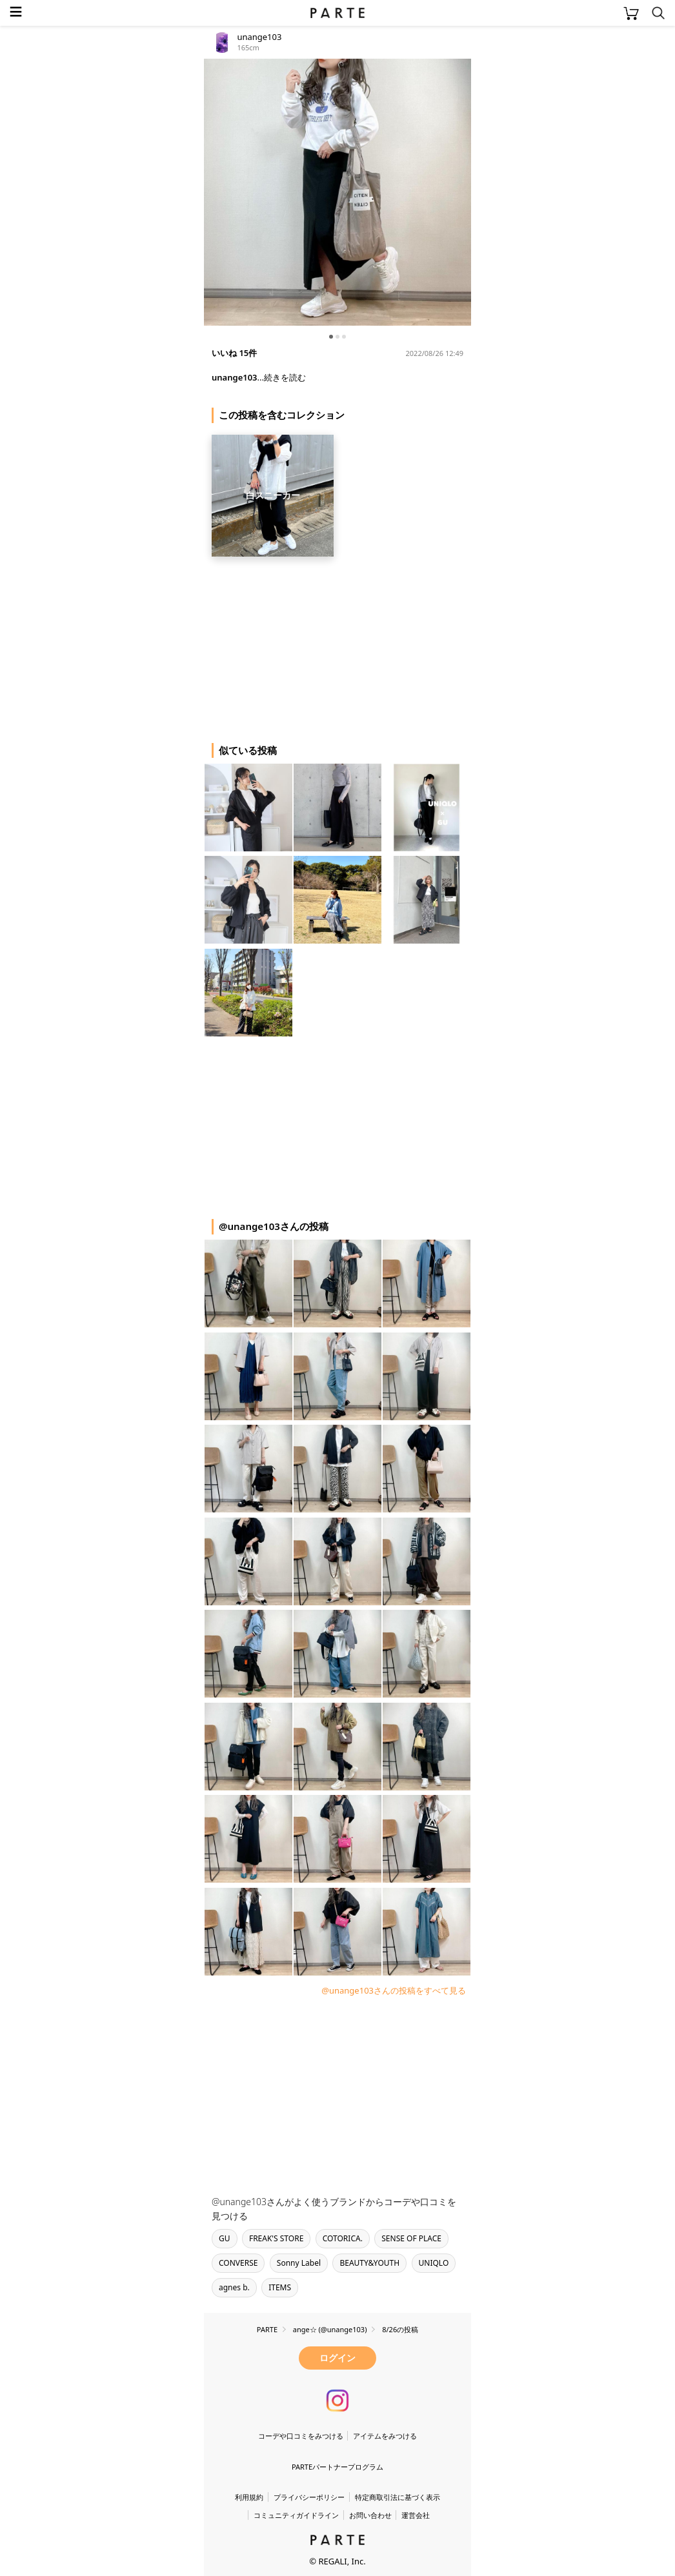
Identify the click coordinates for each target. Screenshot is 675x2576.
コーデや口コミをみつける (300, 2436)
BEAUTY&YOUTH (369, 2262)
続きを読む (285, 377)
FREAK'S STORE (276, 2238)
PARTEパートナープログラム (337, 2467)
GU (224, 2238)
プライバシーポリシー (309, 2497)
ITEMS (279, 2287)
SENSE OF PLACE (411, 2238)
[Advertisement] (307, 645)
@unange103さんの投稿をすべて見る (393, 1990)
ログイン (337, 2358)
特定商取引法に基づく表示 (397, 2497)
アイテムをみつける (385, 2436)
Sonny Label (299, 2262)
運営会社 (415, 2515)
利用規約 (249, 2497)
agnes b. (234, 2287)
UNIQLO (434, 2262)
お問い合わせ (370, 2515)
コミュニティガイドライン (296, 2515)
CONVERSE (238, 2262)
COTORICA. (343, 2238)
